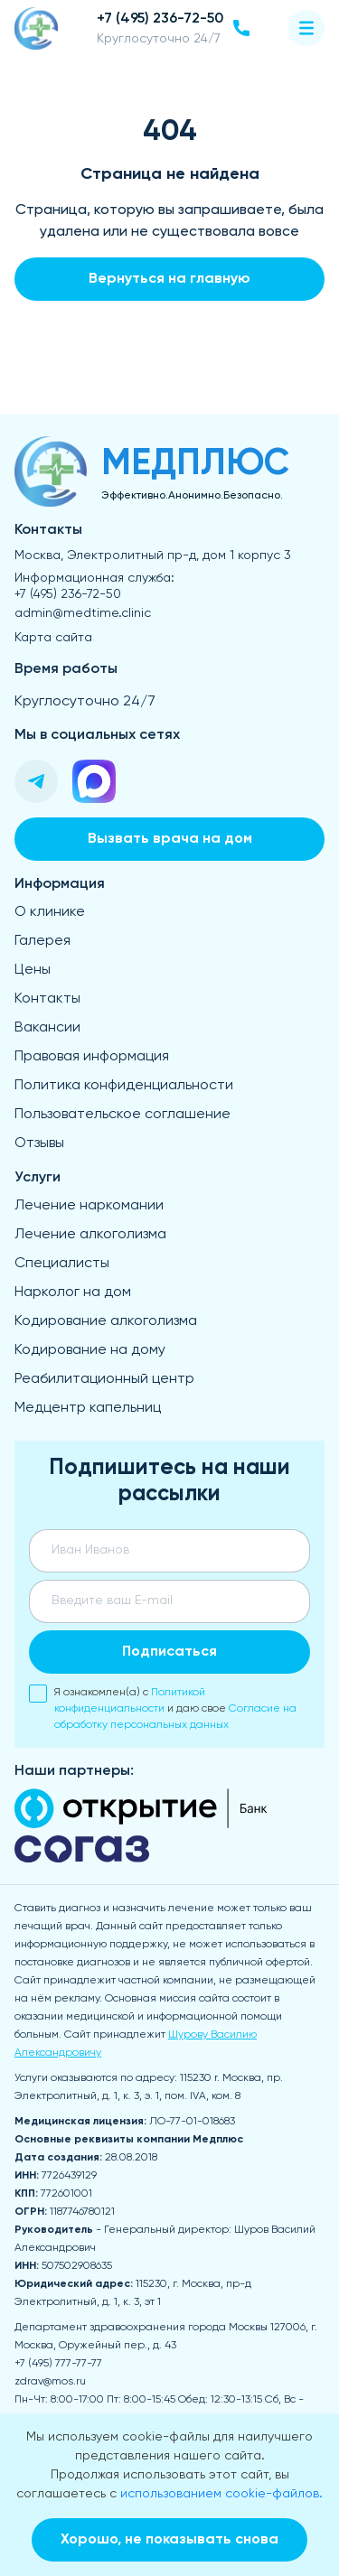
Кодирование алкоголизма (105, 1321)
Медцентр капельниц (87, 1408)
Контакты (47, 999)
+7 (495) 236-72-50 (67, 594)
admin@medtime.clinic (82, 613)
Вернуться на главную (169, 279)
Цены (32, 970)
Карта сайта (53, 637)
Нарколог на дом (72, 1292)
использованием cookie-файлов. (221, 2493)
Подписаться (169, 1652)
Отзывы (39, 1143)
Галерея (42, 941)
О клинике (49, 912)
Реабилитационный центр (104, 1379)
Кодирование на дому (89, 1350)
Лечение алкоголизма (90, 1234)
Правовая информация (91, 1057)
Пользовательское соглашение (122, 1114)
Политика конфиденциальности (123, 1085)
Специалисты (61, 1263)
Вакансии (47, 1028)
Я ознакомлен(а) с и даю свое (163, 1708)
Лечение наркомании (89, 1206)
